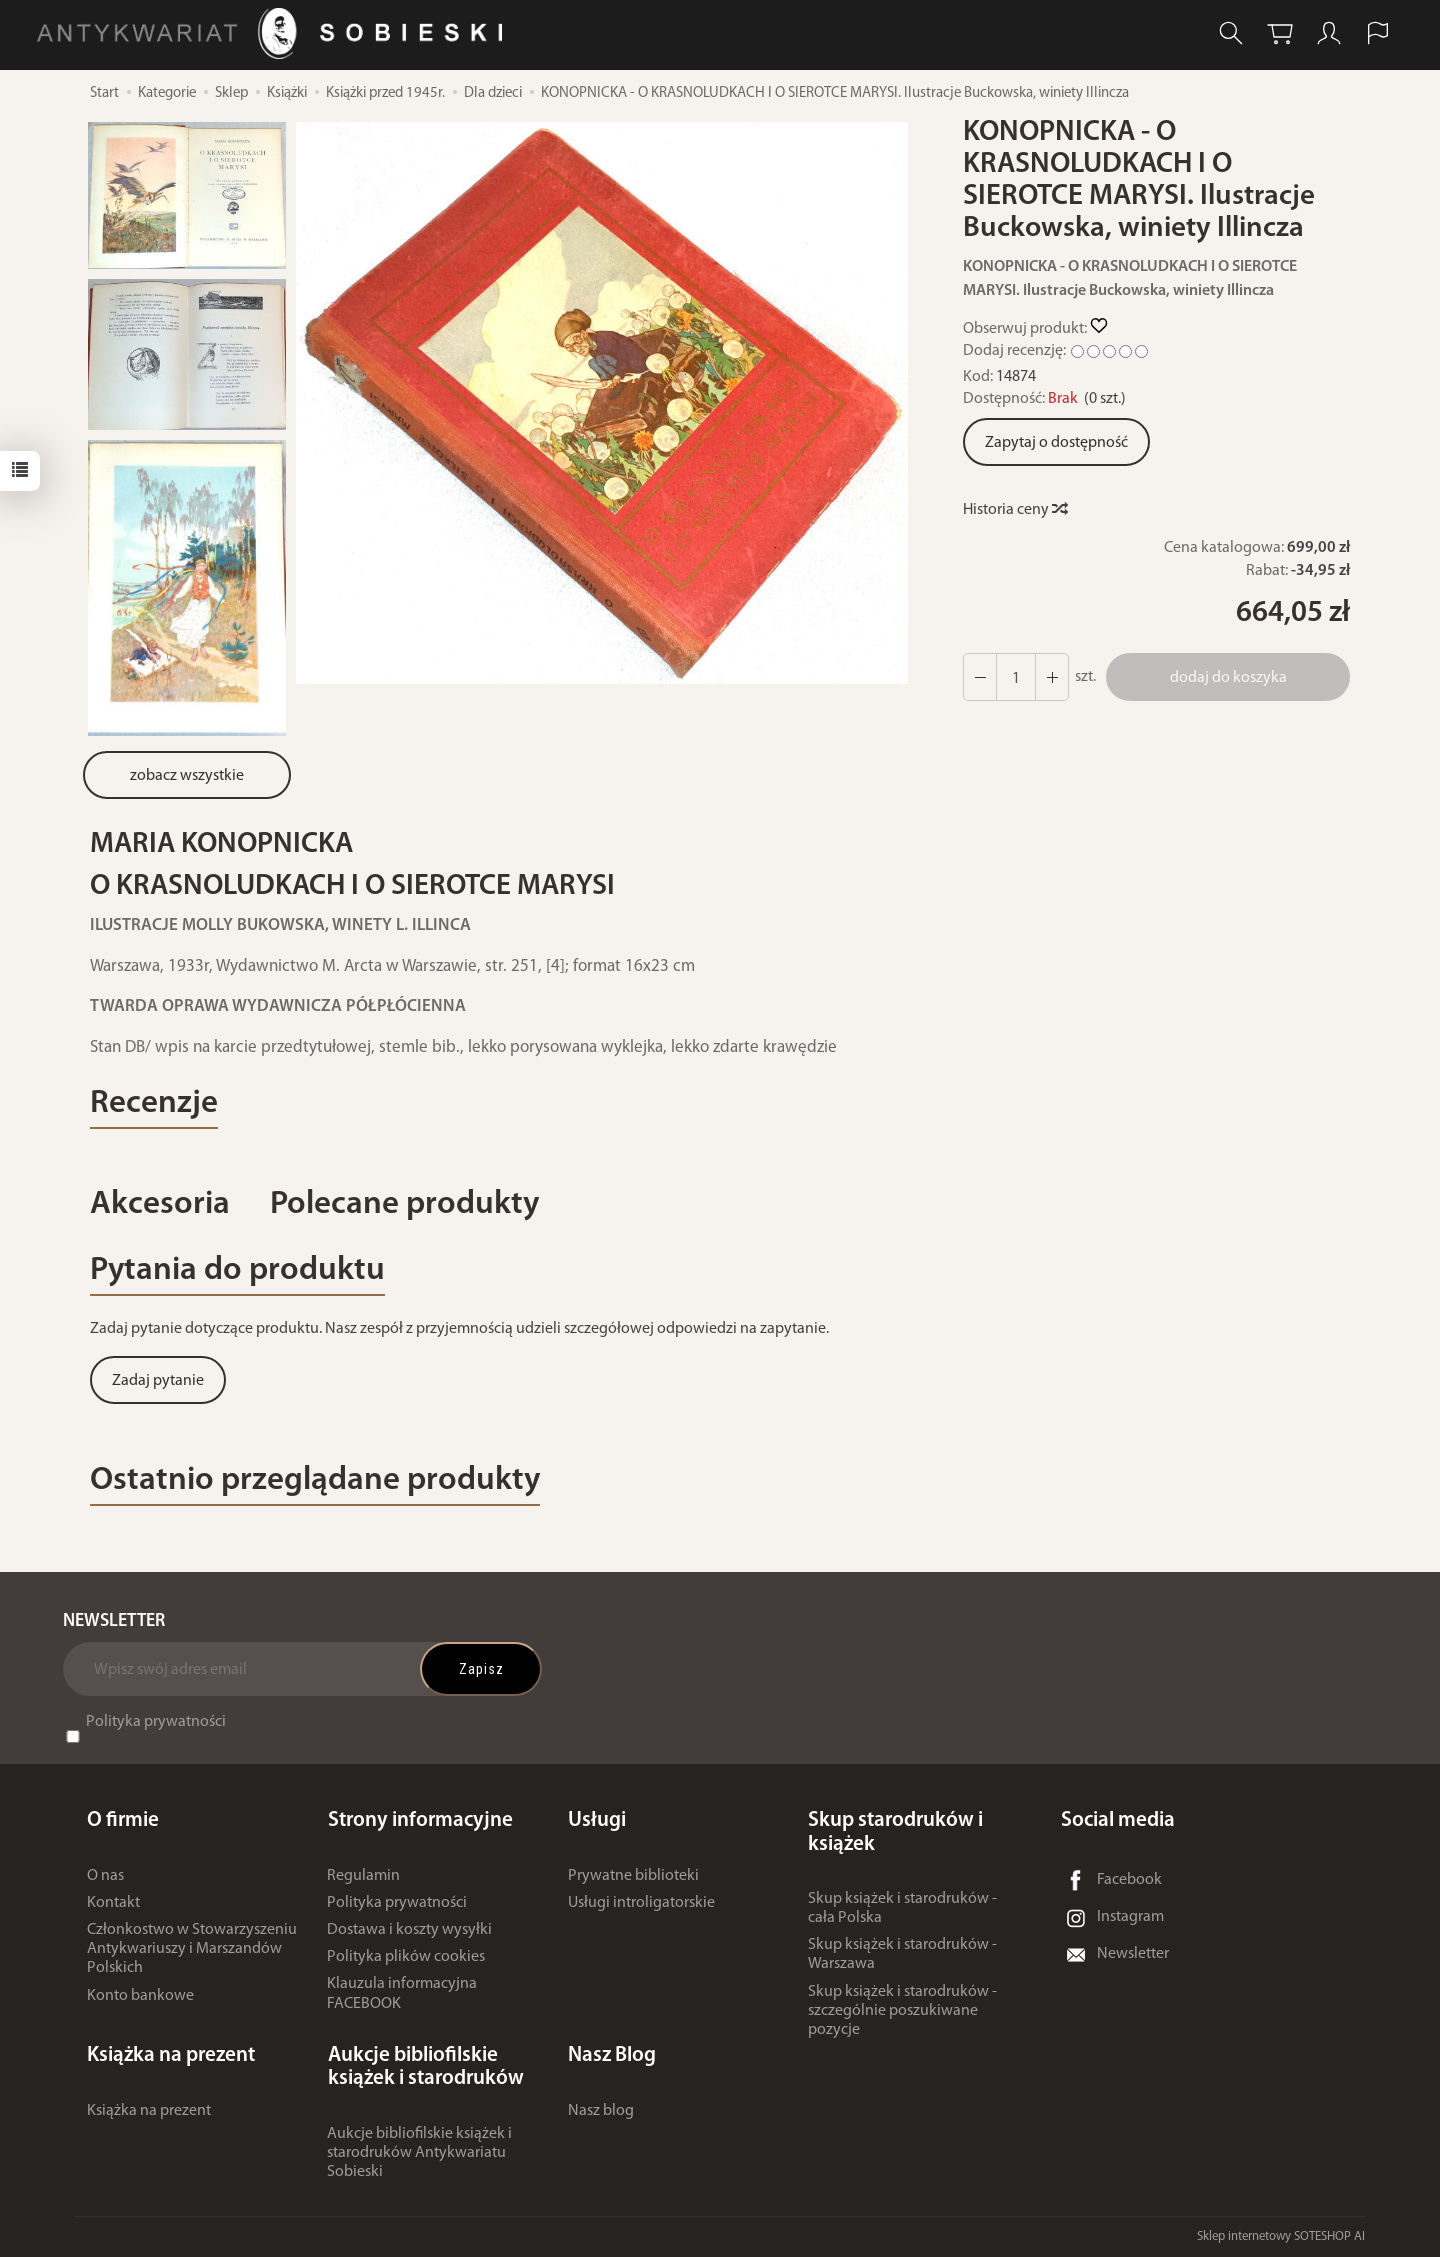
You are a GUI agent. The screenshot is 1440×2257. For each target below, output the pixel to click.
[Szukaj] (1231, 33)
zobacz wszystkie (187, 776)
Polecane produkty (405, 1204)
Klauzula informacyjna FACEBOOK (402, 1994)
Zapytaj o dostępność (1056, 443)
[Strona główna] (274, 33)
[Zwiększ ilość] (980, 677)
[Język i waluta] (1378, 33)
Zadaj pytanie (158, 1381)
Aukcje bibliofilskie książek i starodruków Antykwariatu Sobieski (419, 2153)
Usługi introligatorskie (641, 1903)
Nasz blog (601, 2110)
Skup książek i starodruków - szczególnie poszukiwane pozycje (902, 2011)
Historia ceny (1014, 510)
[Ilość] (1016, 677)
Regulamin (363, 1876)
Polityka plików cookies (406, 1958)
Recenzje (154, 1103)
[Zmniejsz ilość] (1052, 677)
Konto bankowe (140, 1996)
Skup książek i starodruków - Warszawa (902, 1954)
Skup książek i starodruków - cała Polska (902, 1908)
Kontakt (113, 1903)
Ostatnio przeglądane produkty (315, 1480)
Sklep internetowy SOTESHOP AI (1281, 2236)
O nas (105, 1876)
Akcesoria (160, 1204)
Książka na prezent (149, 2110)
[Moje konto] (1329, 33)
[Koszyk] (1280, 33)
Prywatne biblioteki (633, 1876)
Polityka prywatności (156, 1723)
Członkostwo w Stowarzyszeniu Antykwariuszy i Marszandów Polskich (192, 1949)
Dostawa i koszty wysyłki (409, 1930)
